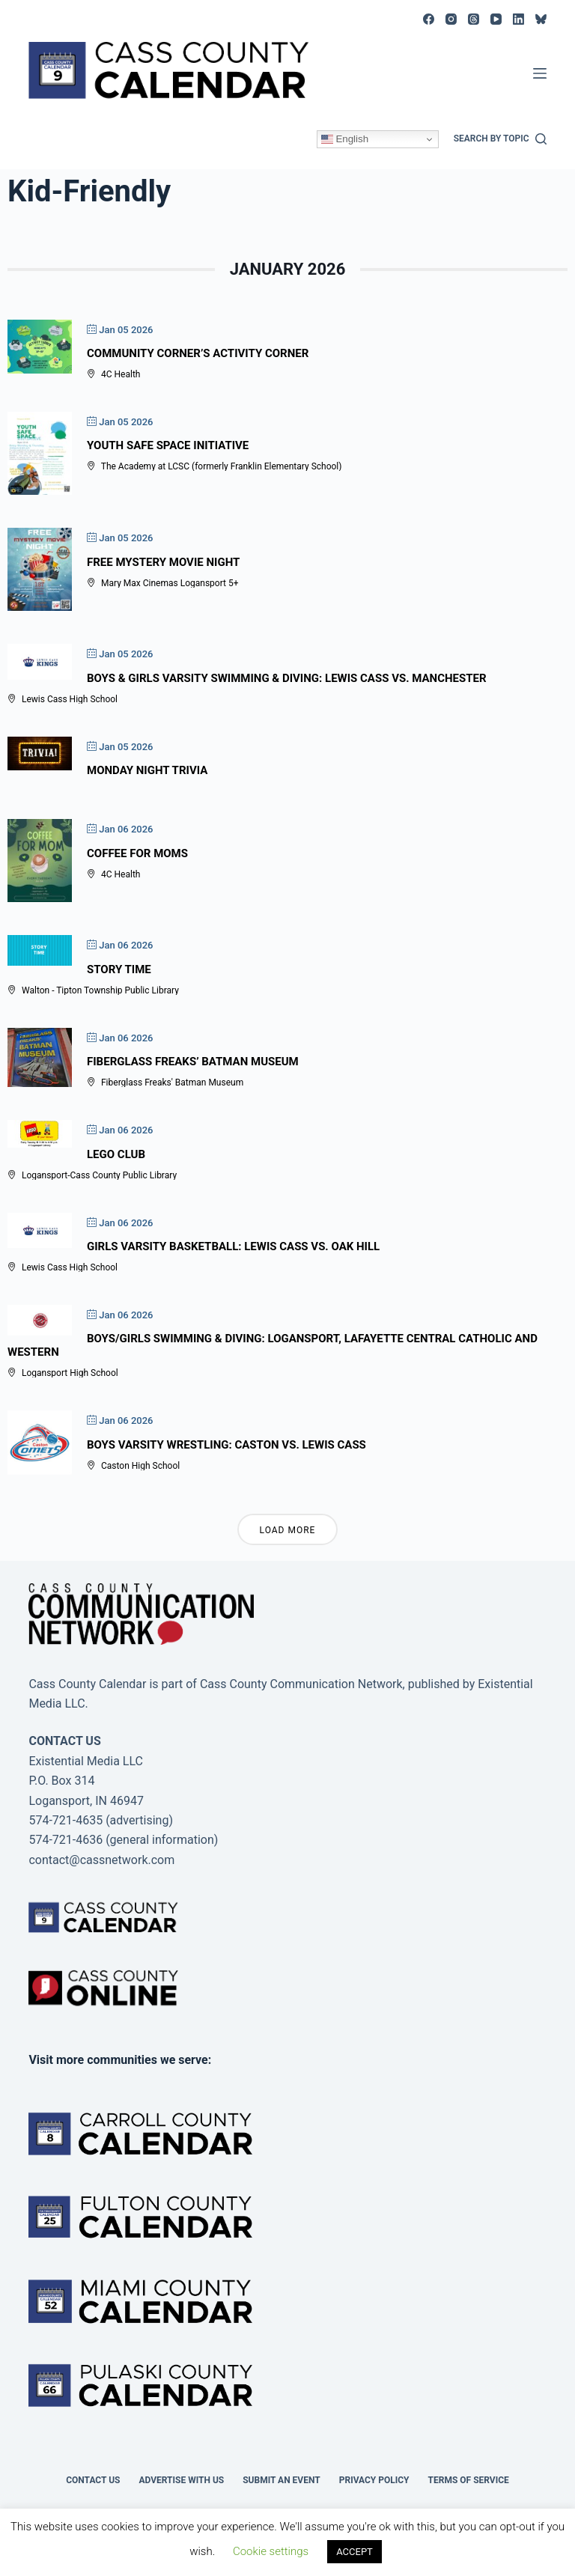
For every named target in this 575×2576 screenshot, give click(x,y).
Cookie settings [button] (270, 2551)
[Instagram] (451, 19)
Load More (288, 1530)
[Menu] (540, 73)
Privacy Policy (374, 2480)
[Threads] (473, 19)
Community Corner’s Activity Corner (197, 353)
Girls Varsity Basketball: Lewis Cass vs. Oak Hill (233, 1246)
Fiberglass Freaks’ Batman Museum (193, 1061)
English (344, 139)
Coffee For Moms (137, 853)
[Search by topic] (500, 139)
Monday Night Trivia (147, 770)
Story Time (119, 969)
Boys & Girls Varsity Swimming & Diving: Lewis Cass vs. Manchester (287, 678)
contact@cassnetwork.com (101, 1860)
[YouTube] (496, 19)
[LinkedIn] (518, 19)
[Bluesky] (541, 19)
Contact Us (93, 2480)
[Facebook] (428, 19)
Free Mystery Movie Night (163, 562)
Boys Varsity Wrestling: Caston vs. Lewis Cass (226, 1445)
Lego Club (116, 1154)
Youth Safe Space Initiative (168, 445)
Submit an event (281, 2480)
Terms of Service (468, 2480)
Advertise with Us (181, 2480)
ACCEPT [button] (354, 2551)
